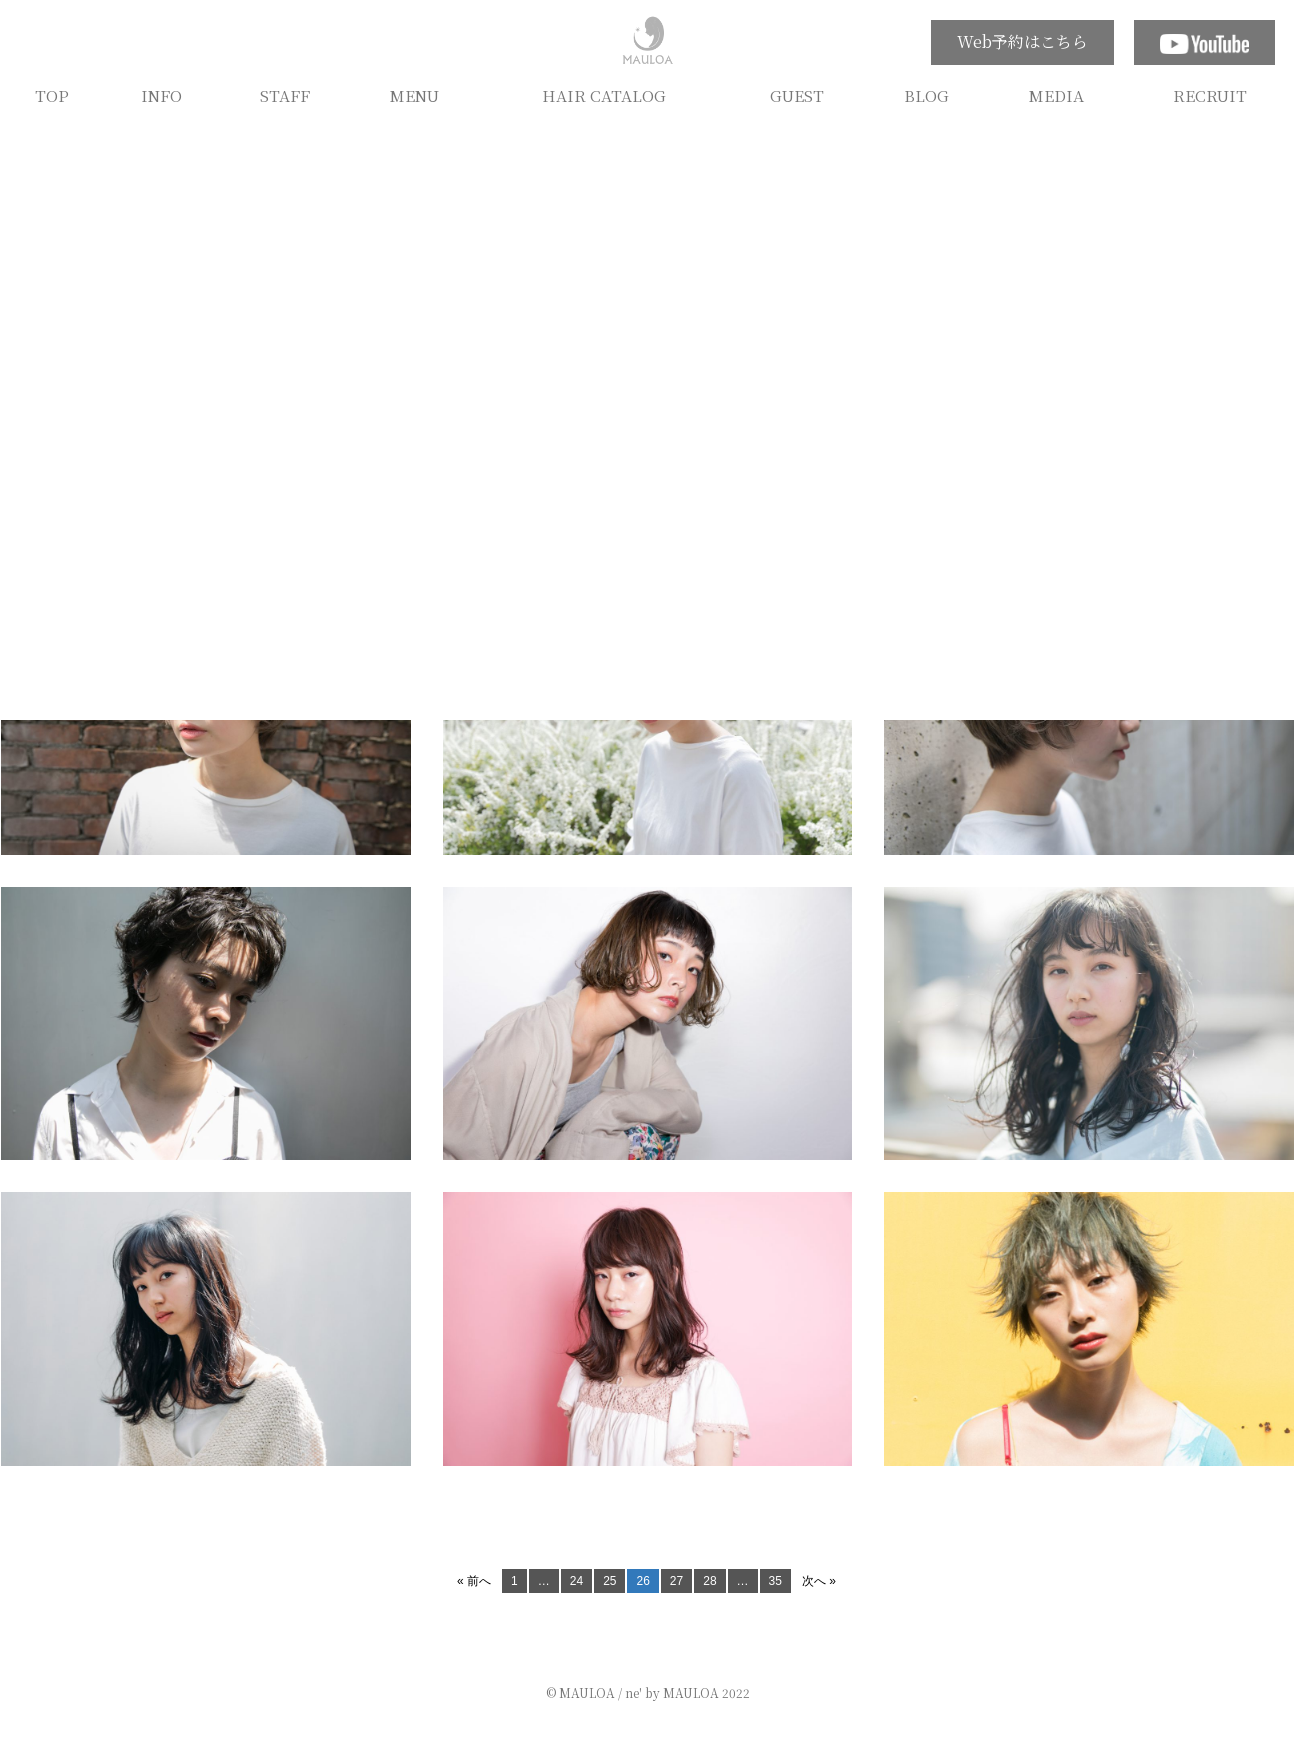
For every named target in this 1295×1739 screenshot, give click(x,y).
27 (676, 1581)
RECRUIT (1210, 95)
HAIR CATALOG (604, 95)
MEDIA (1056, 95)
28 (709, 1581)
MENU (414, 95)
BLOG (926, 95)
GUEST (797, 95)
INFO (161, 95)
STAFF (285, 95)
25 (609, 1581)
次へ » (819, 1581)
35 (775, 1581)
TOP (52, 95)
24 (576, 1581)
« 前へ (474, 1581)
